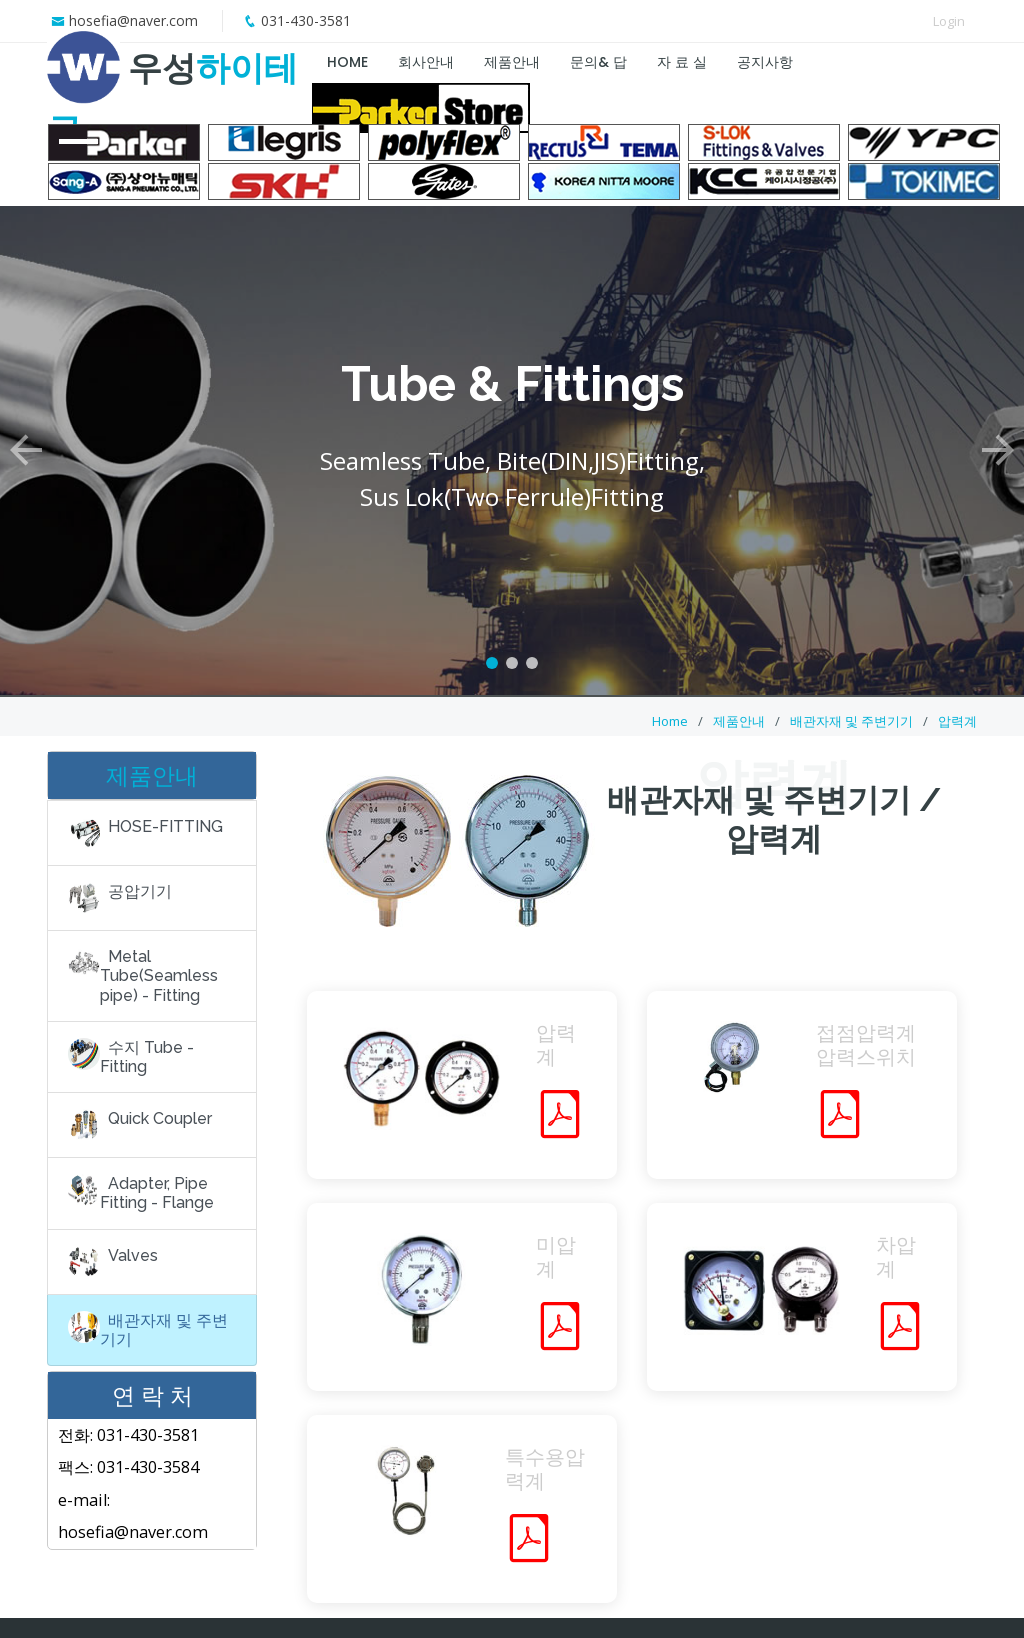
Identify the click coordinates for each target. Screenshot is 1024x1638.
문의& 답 (598, 62)
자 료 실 (682, 62)
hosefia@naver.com (133, 20)
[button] (25, 443)
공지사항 (765, 62)
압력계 (957, 721)
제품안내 (512, 62)
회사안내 (426, 62)
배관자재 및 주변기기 (851, 721)
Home (670, 721)
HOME (347, 62)
